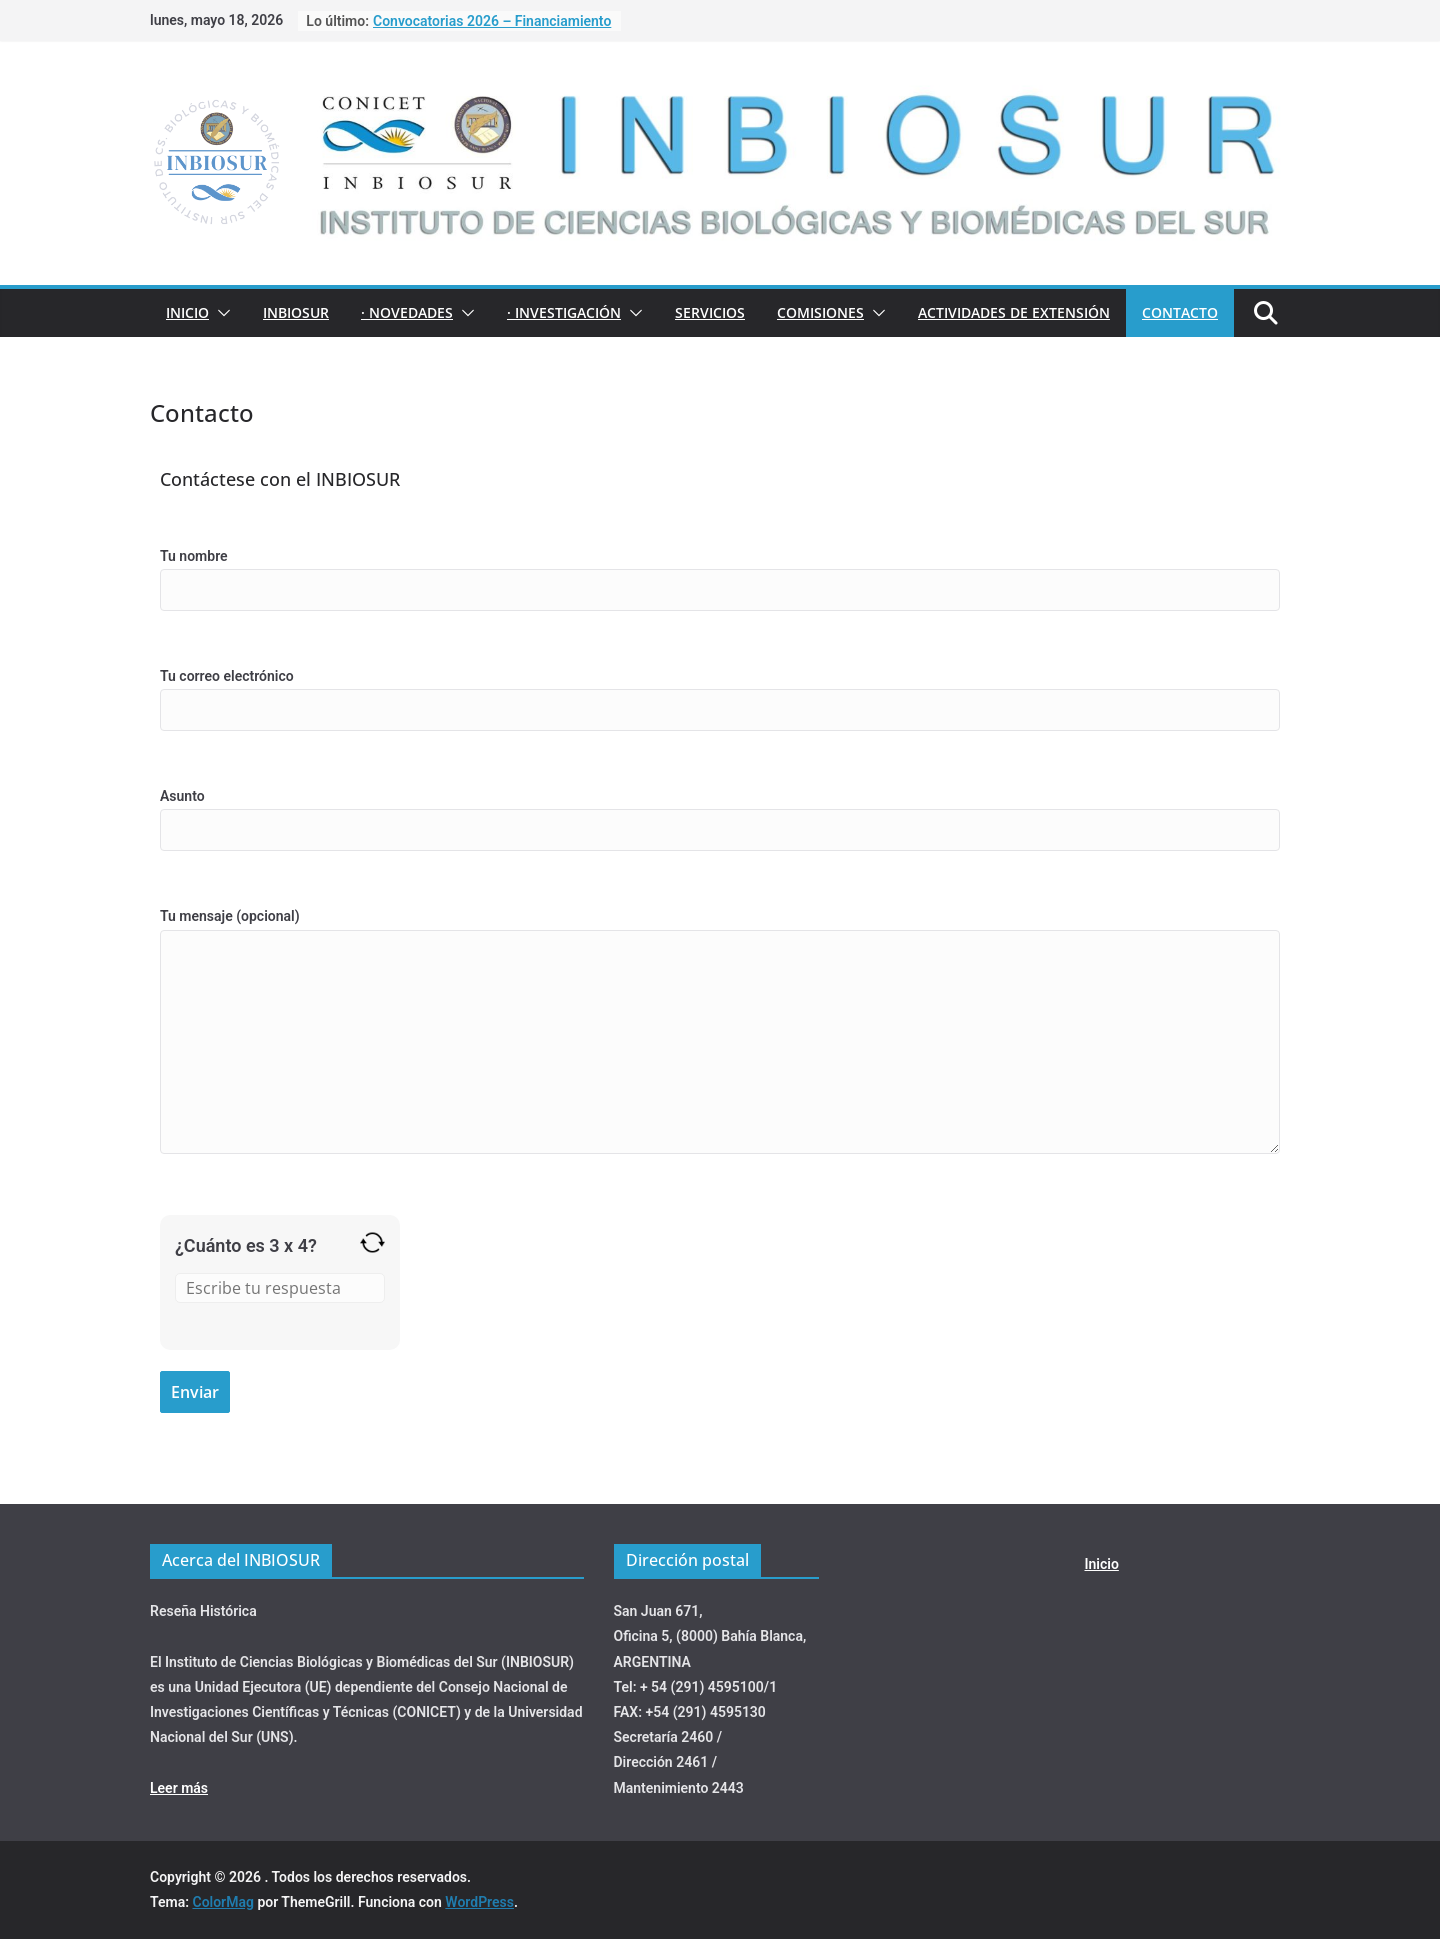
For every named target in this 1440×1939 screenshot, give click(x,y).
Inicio (187, 312)
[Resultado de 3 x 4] (280, 1288)
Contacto (1180, 312)
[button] (220, 313)
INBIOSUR (296, 312)
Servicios (710, 312)
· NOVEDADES (407, 312)
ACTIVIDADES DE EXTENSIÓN (1014, 312)
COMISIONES (820, 312)
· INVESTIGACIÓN (564, 312)
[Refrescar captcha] (372, 1242)
